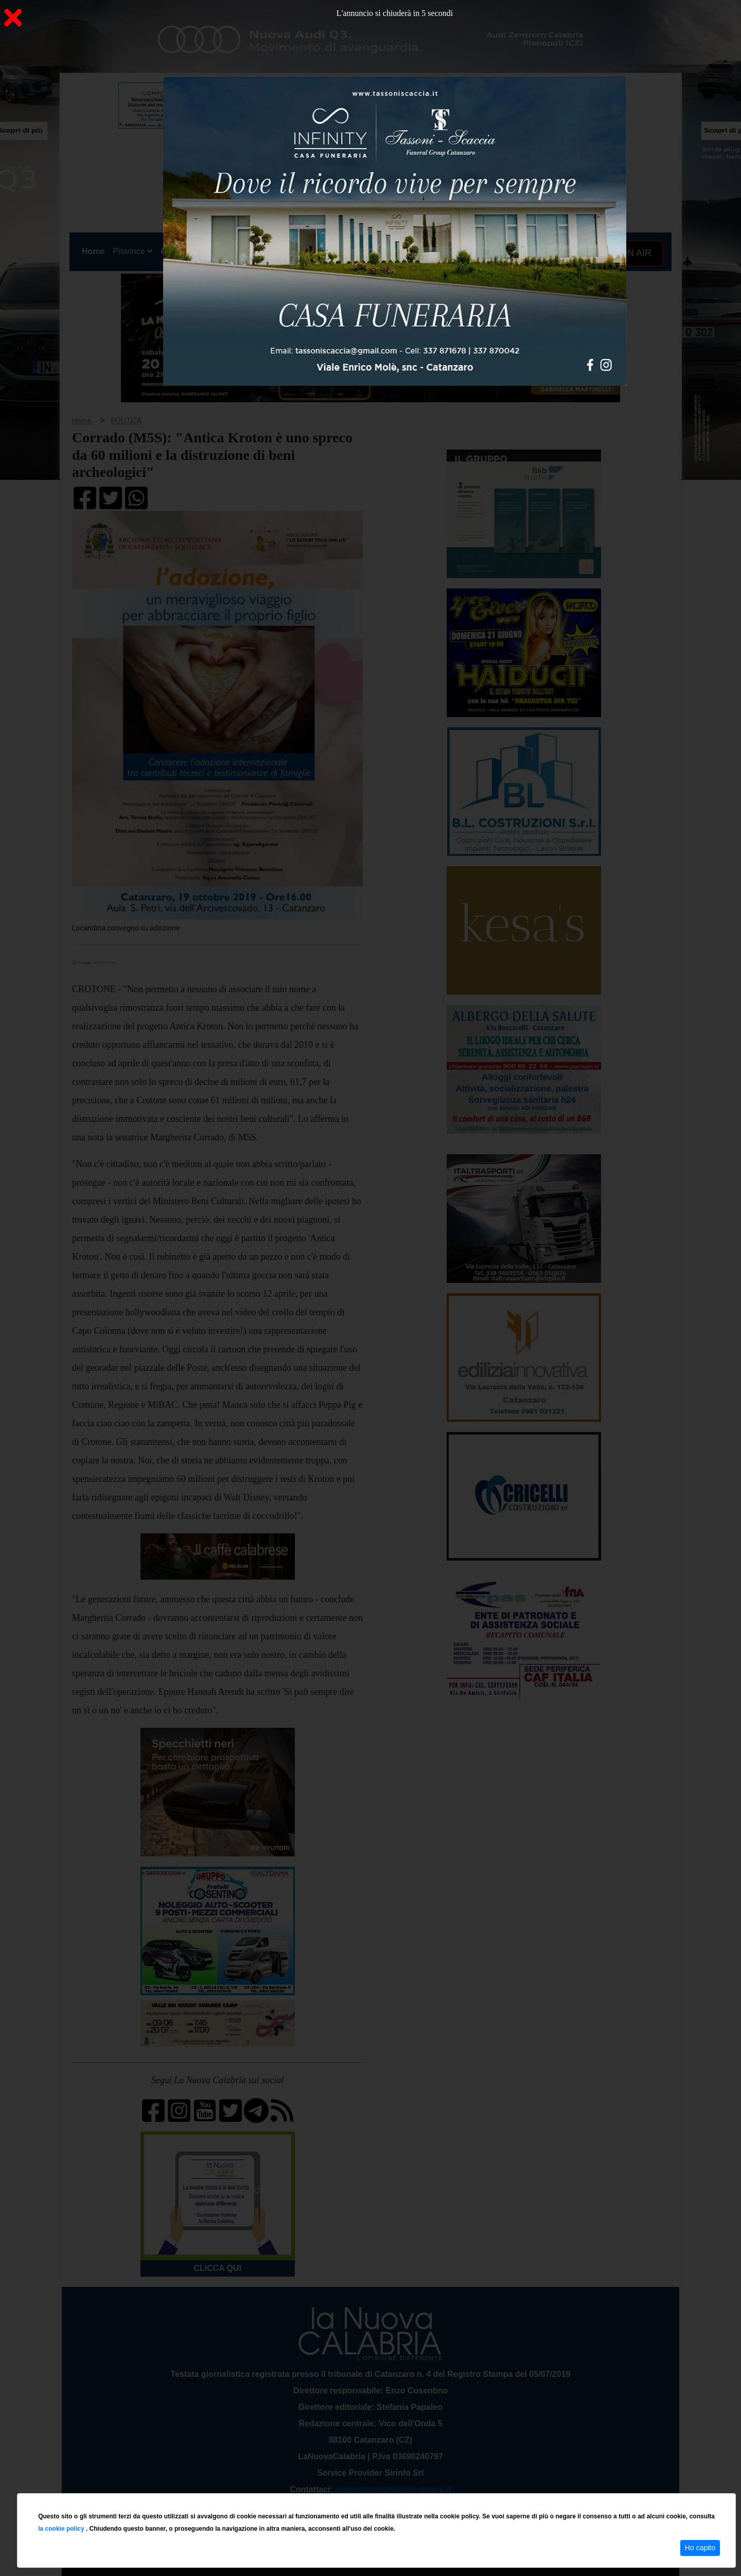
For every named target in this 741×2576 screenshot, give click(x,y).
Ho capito (700, 2548)
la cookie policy (62, 2528)
